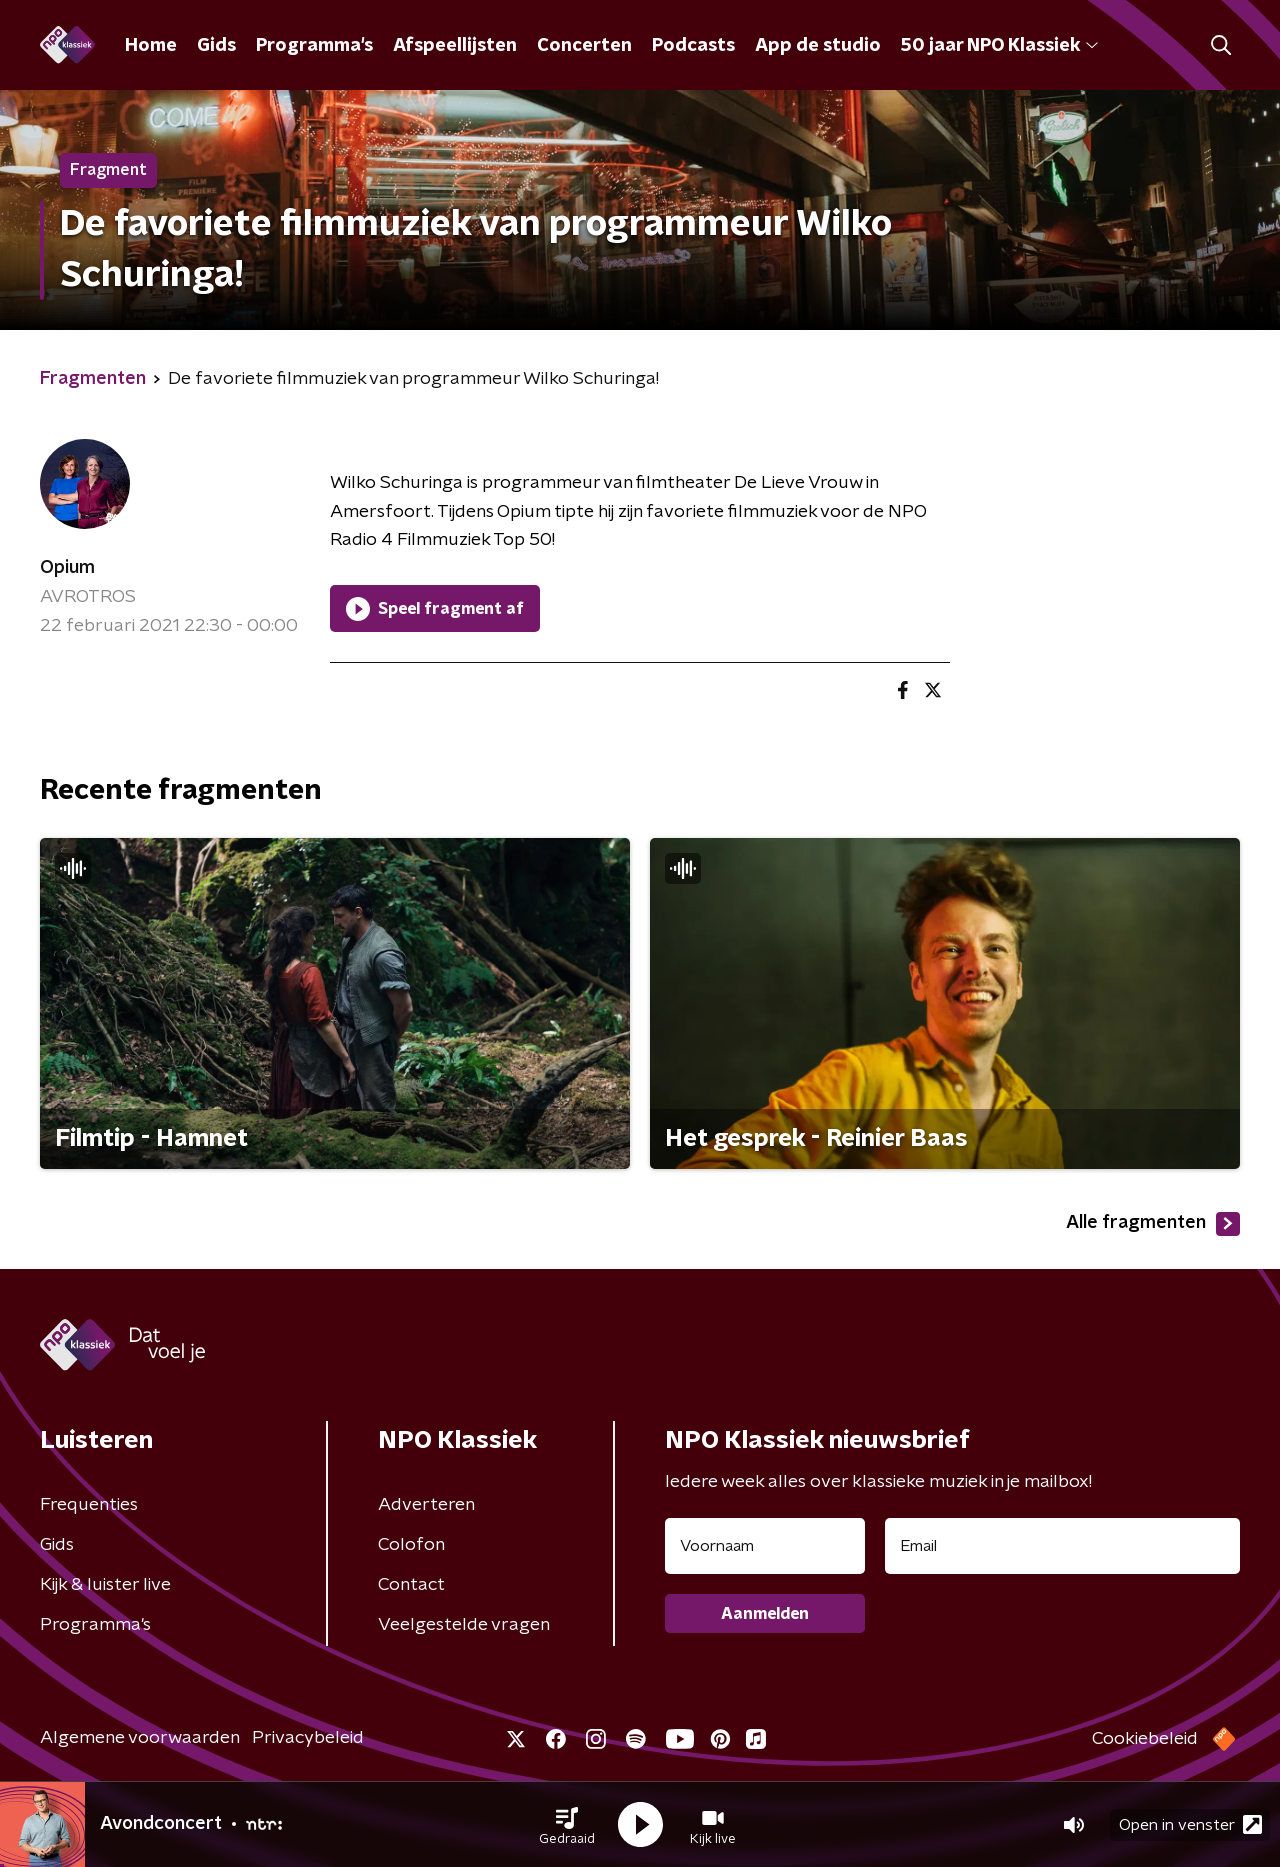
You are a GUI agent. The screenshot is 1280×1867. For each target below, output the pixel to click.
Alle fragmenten (1153, 1224)
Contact (411, 1585)
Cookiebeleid (1145, 1739)
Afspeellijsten (455, 46)
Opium (67, 568)
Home (151, 46)
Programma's (314, 46)
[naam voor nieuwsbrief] (765, 1546)
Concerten (584, 46)
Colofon (411, 1545)
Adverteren (426, 1505)
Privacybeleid (308, 1738)
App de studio (818, 46)
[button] (567, 1825)
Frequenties (89, 1505)
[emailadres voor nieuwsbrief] (1062, 1546)
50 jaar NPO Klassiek (999, 46)
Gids (216, 46)
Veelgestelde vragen (464, 1625)
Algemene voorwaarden (140, 1738)
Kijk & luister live (105, 1585)
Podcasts (693, 46)
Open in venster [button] (1190, 1824)
